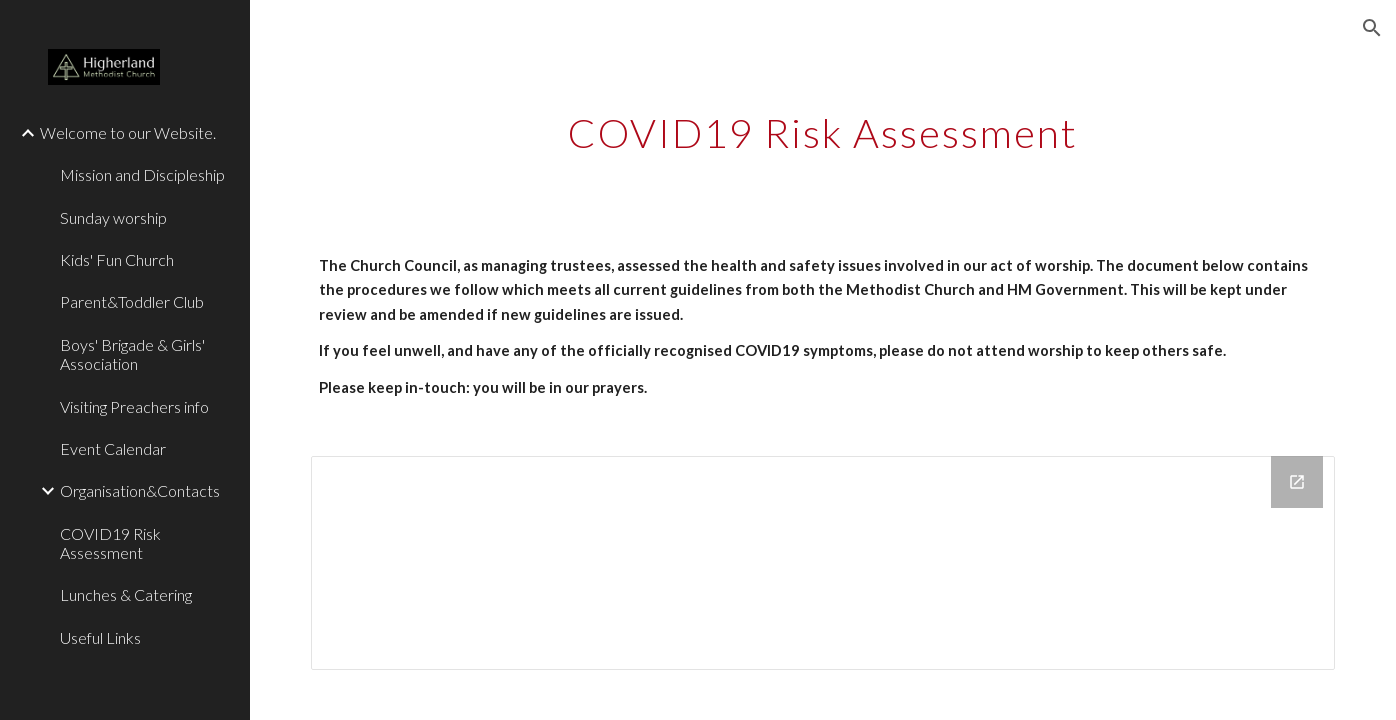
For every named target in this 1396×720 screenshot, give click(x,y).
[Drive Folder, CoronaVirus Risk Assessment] (823, 563)
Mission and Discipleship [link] (142, 174)
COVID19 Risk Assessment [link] (110, 543)
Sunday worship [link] (113, 217)
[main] (823, 125)
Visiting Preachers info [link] (134, 406)
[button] (1372, 28)
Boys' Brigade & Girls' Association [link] (132, 354)
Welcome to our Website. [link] (128, 132)
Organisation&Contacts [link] (140, 490)
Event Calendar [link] (113, 448)
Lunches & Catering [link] (126, 594)
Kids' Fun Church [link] (117, 259)
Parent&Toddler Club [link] (132, 301)
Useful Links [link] (100, 637)
